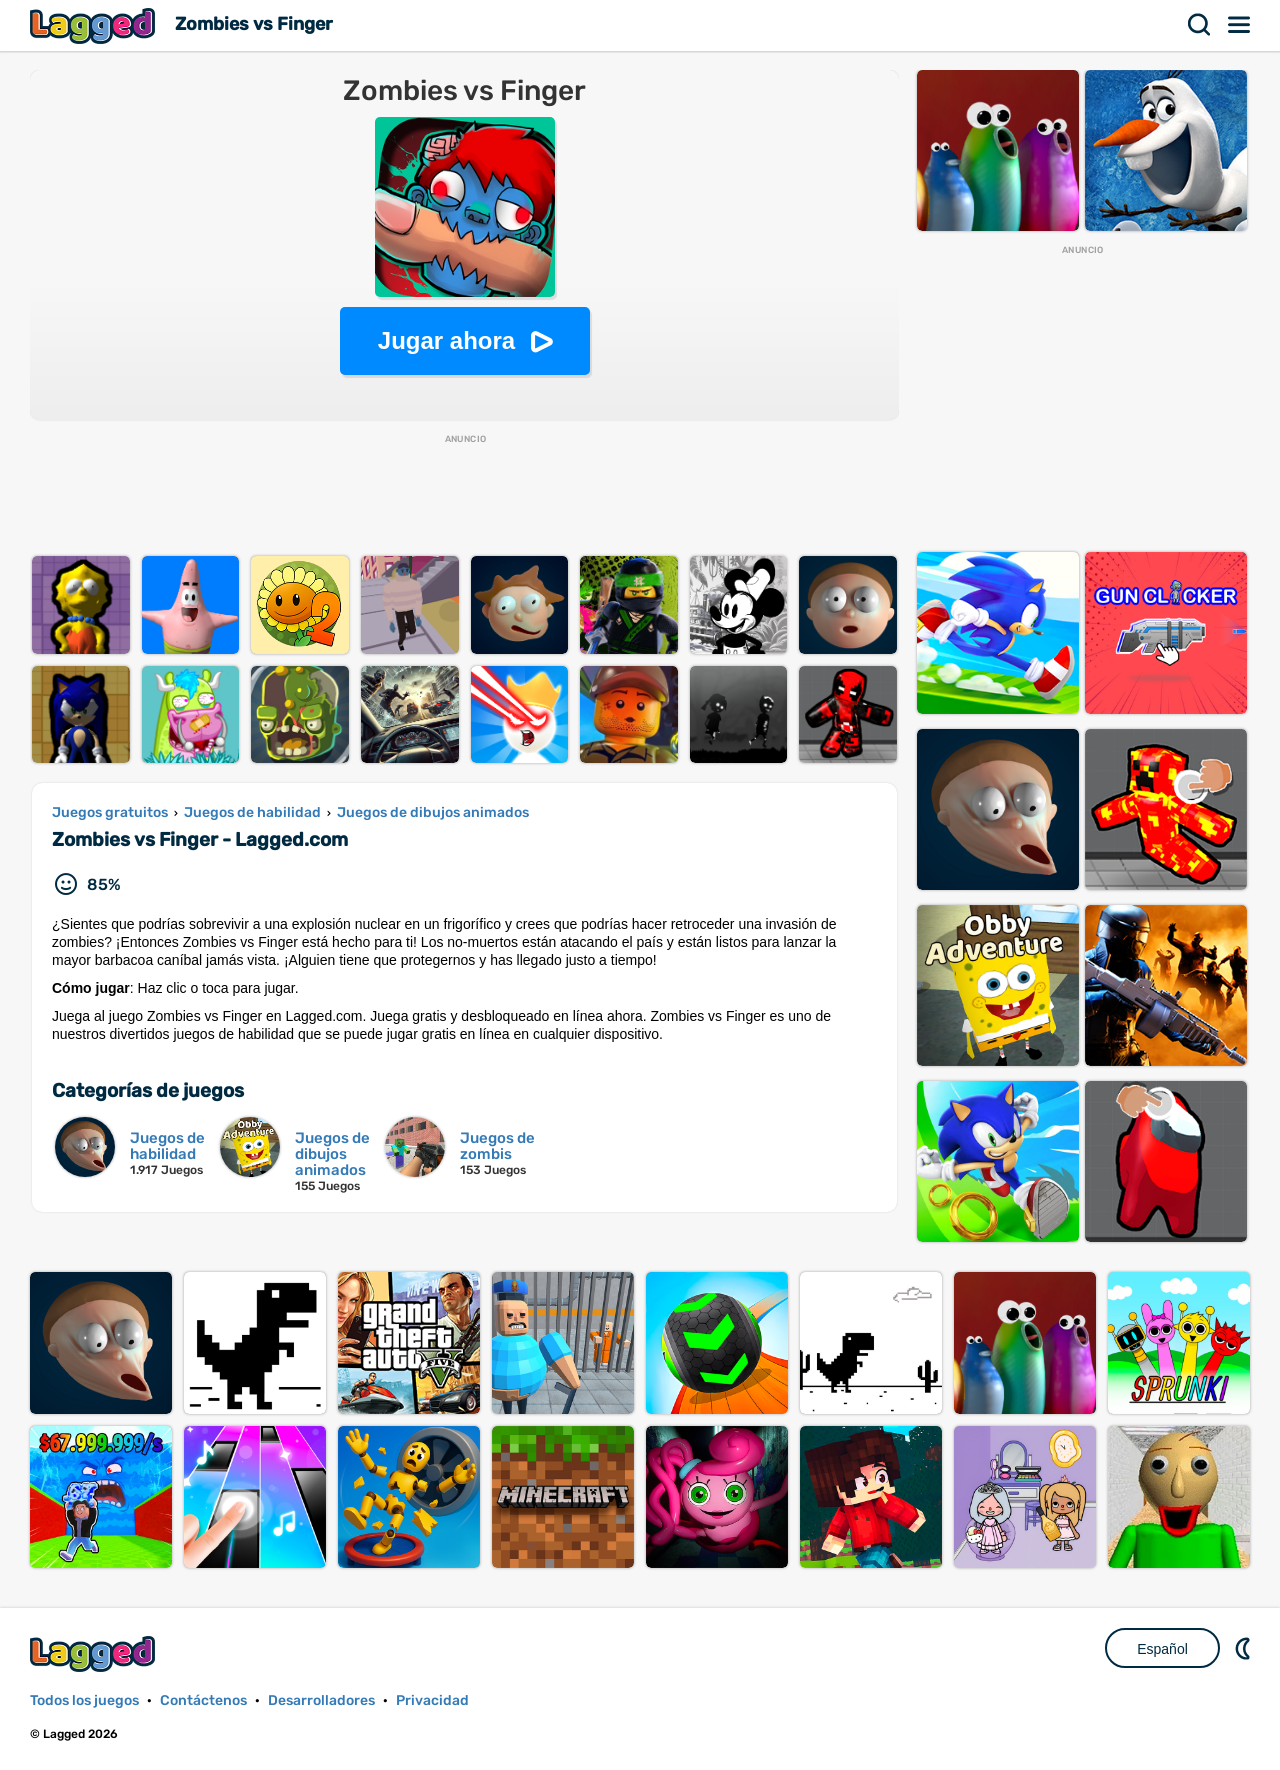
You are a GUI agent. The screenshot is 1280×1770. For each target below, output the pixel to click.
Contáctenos (203, 1700)
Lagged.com (95, 1653)
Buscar (1200, 25)
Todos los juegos (84, 1700)
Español (1162, 1649)
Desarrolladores (321, 1700)
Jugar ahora (446, 340)
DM (1245, 1648)
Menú (1240, 25)
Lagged (95, 25)
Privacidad (432, 1700)
